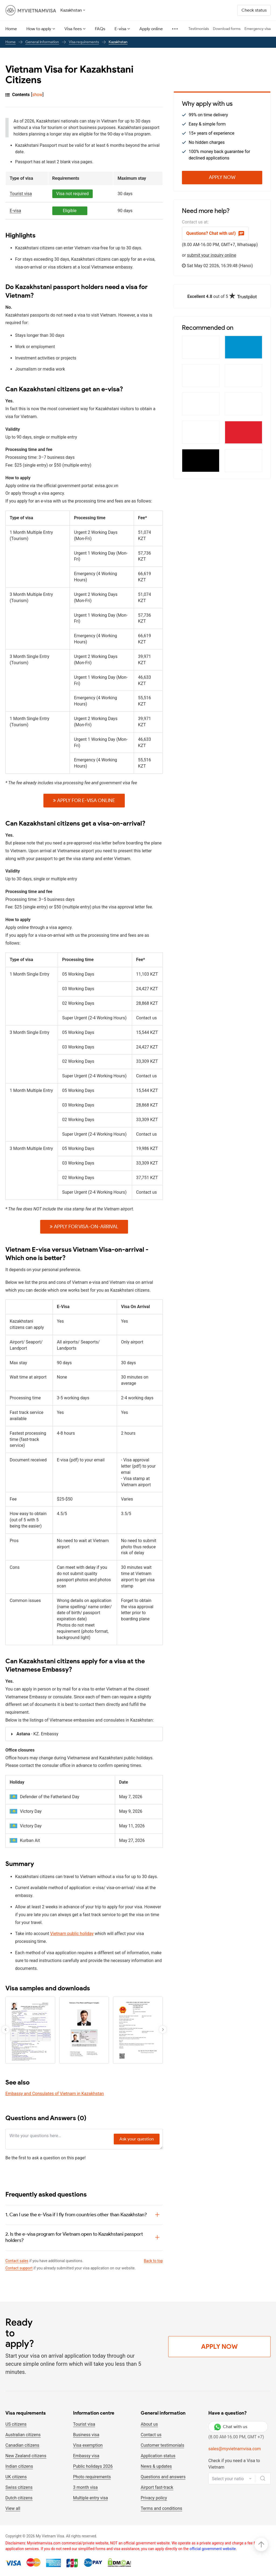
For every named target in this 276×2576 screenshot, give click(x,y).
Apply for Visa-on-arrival (84, 1227)
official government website (212, 2549)
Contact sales (16, 2261)
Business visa (86, 2434)
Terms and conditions (161, 2508)
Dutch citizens (19, 2497)
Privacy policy (154, 2497)
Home (11, 28)
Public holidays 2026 (93, 2466)
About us (149, 2424)
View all (12, 2508)
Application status (158, 2455)
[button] (163, 2029)
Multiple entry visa (90, 2497)
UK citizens (16, 2476)
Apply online (151, 28)
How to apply (38, 28)
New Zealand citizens (25, 2455)
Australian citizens (23, 2434)
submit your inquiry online (211, 255)
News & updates (156, 2466)
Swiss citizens (19, 2487)
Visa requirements (84, 42)
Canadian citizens (22, 2445)
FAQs (100, 28)
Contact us (151, 2434)
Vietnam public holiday (72, 1933)
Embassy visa (86, 2455)
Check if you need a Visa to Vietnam (234, 2464)
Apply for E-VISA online (84, 800)
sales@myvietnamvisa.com (234, 2448)
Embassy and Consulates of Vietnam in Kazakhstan (54, 2093)
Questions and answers (163, 2476)
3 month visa (85, 2487)
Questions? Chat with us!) (215, 233)
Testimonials (198, 28)
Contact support (19, 2268)
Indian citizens (19, 2466)
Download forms (226, 28)
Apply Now (222, 177)
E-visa (120, 28)
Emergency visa (257, 28)
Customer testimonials (162, 2445)
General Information (42, 42)
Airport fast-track (157, 2487)
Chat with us (230, 2427)
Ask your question (136, 2138)
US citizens (16, 2424)
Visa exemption (88, 2445)
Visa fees (73, 28)
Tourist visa (84, 2424)
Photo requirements (92, 2476)
